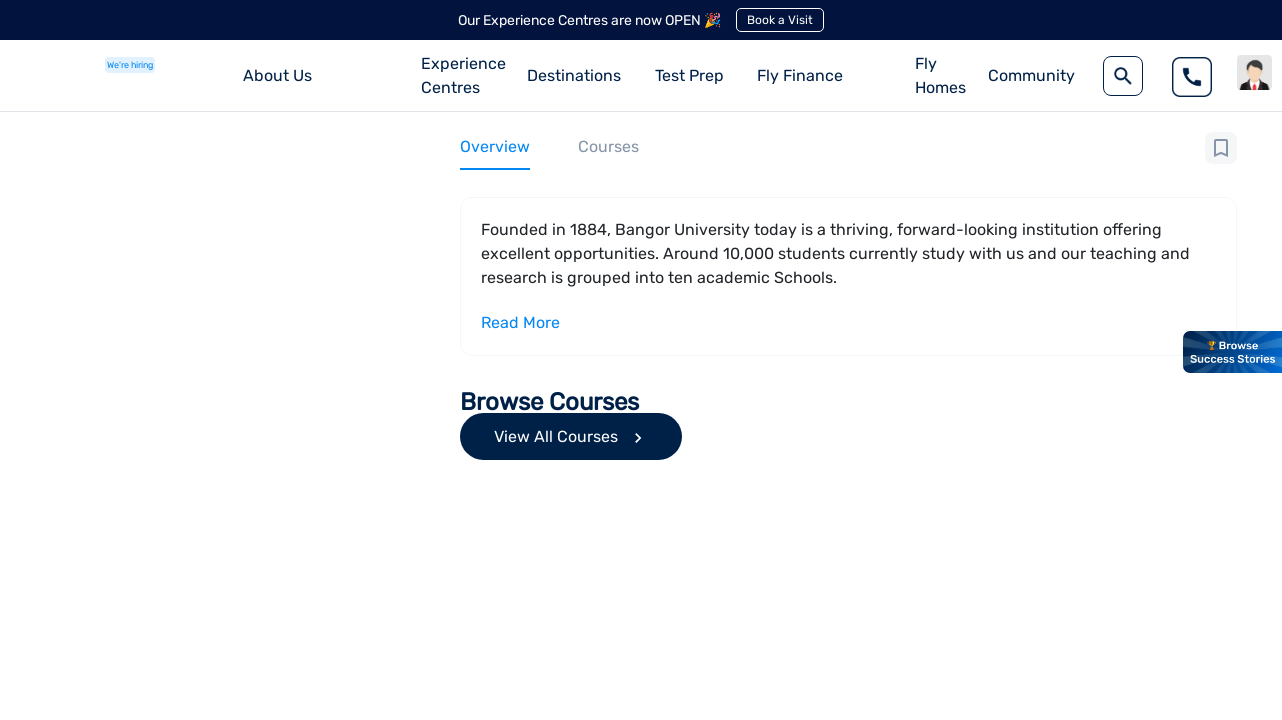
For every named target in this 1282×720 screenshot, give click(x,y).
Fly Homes (940, 75)
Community (1031, 75)
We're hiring (130, 65)
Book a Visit (780, 20)
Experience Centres (463, 75)
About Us (277, 75)
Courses (608, 146)
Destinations (574, 75)
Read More (520, 322)
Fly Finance (800, 75)
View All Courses (571, 437)
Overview (495, 146)
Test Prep (689, 75)
